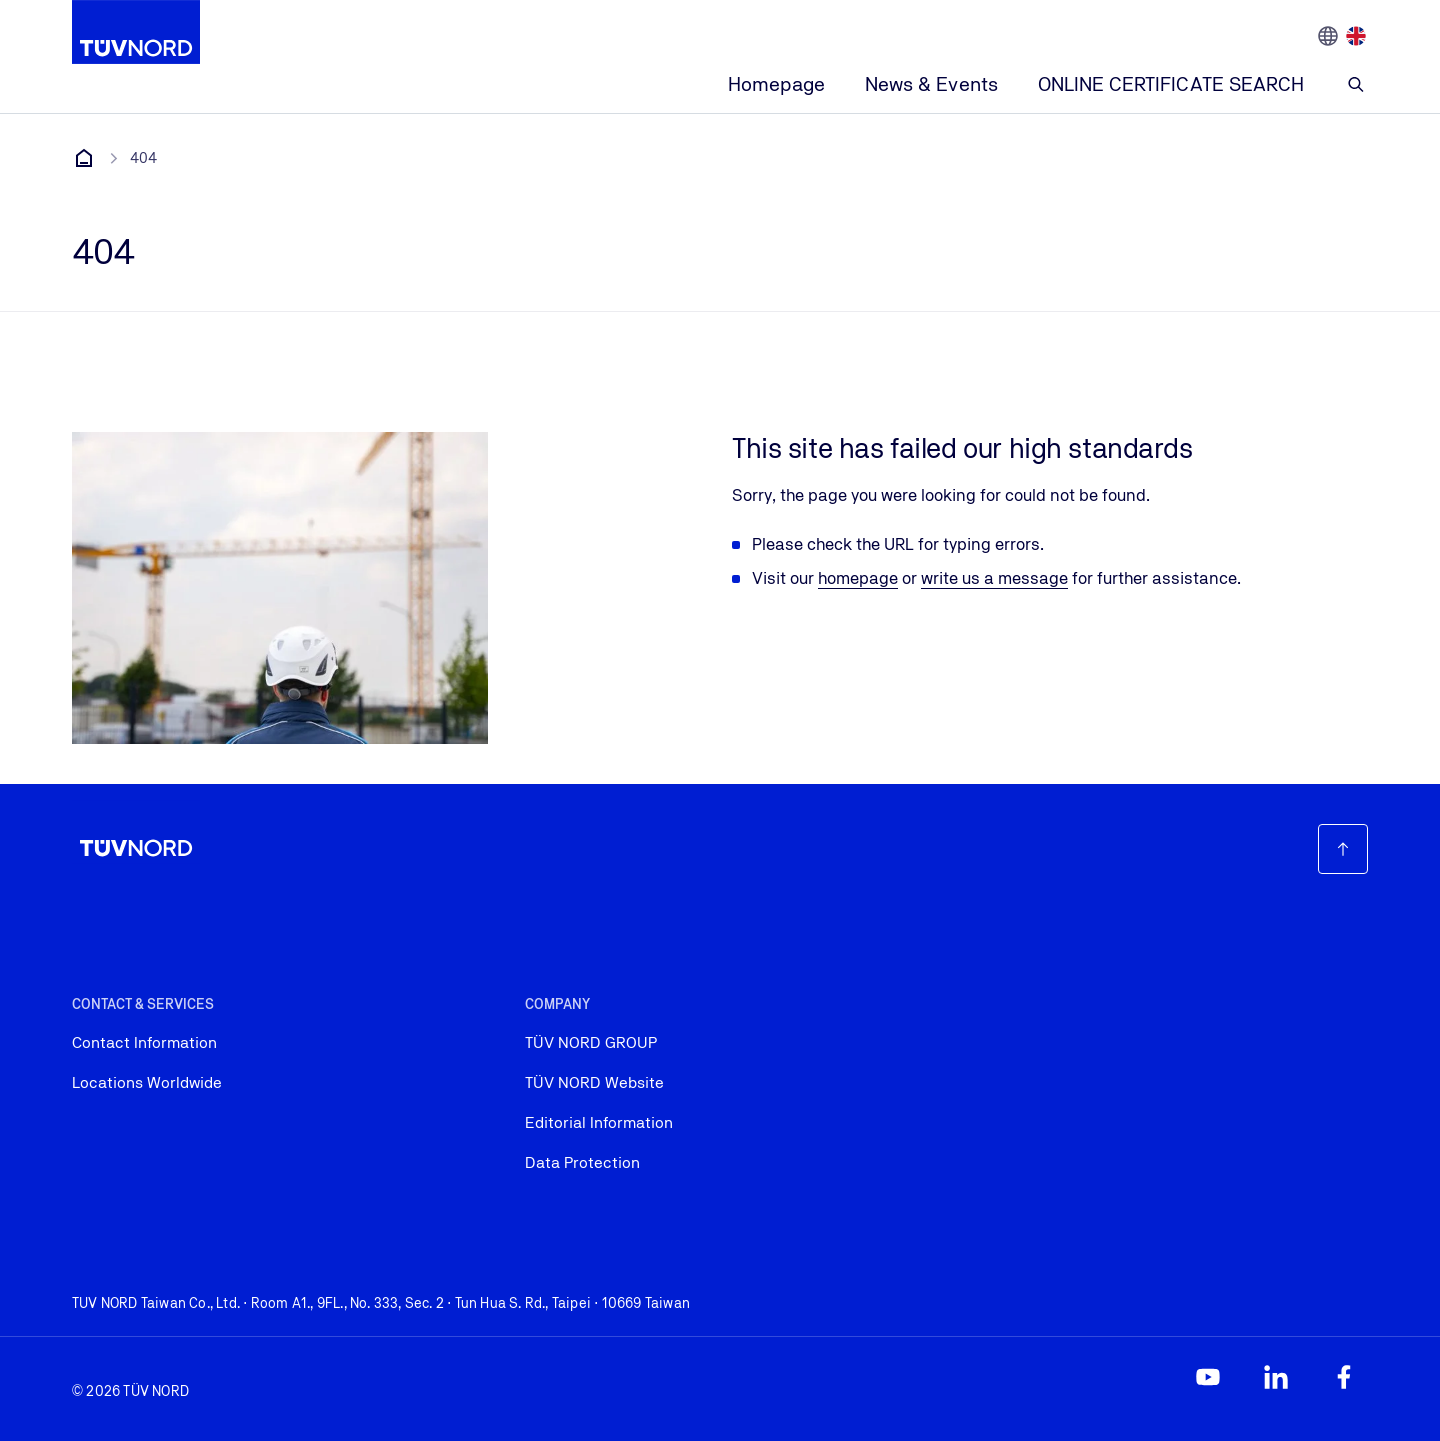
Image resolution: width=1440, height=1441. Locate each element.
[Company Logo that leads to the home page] (136, 32)
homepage (858, 578)
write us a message (994, 578)
